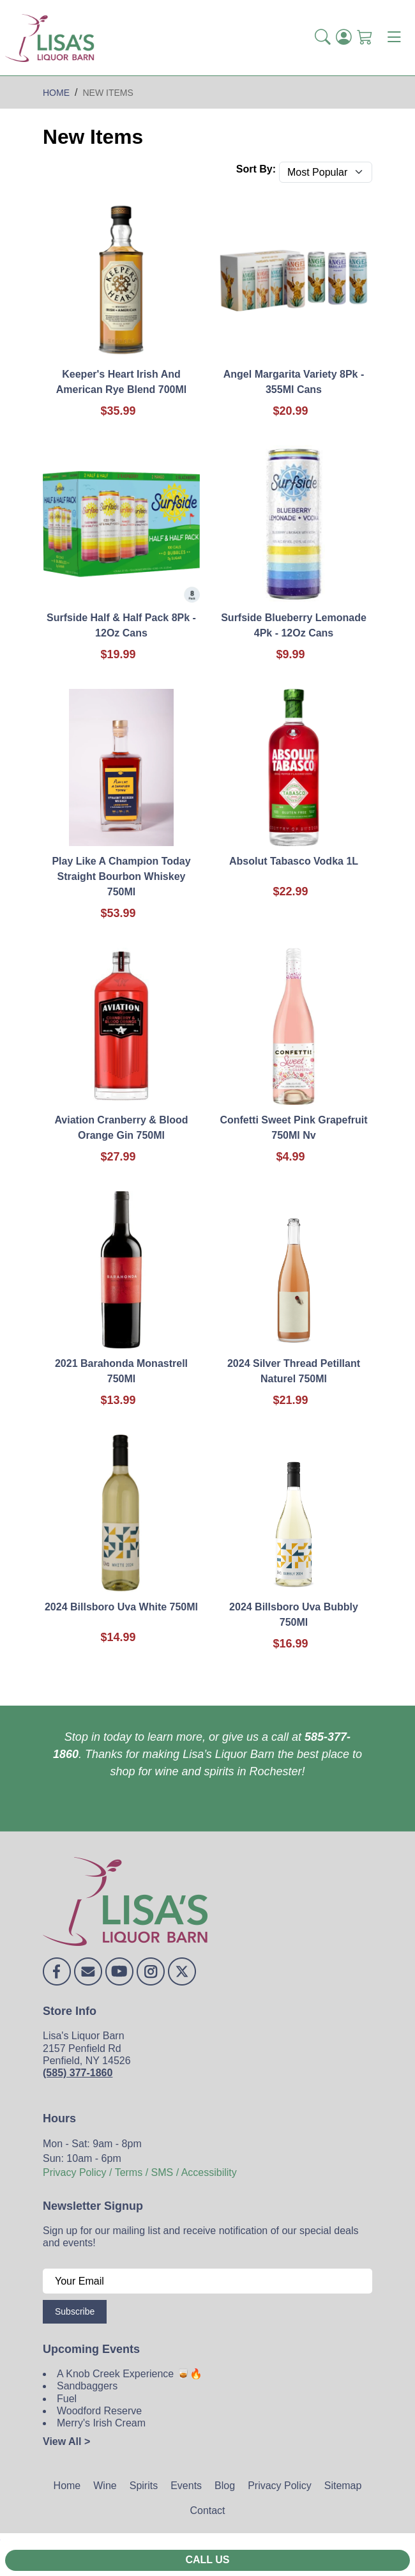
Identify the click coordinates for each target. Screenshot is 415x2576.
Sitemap (343, 2485)
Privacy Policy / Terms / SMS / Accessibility (140, 2172)
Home (67, 2485)
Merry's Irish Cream (101, 2423)
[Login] (344, 37)
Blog (225, 2485)
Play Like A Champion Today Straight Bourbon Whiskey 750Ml (121, 876)
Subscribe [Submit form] (74, 2311)
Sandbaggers (87, 2385)
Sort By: (256, 169)
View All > (66, 2441)
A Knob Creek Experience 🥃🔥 (129, 2373)
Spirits (144, 2485)
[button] (323, 37)
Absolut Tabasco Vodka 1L (293, 861)
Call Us (207, 2559)
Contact (207, 2510)
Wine (104, 2485)
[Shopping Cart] (365, 37)
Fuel (67, 2398)
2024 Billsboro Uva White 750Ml (121, 1606)
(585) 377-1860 (77, 2072)
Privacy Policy (280, 2485)
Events (186, 2485)
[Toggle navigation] (394, 37)
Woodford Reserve (99, 2410)
